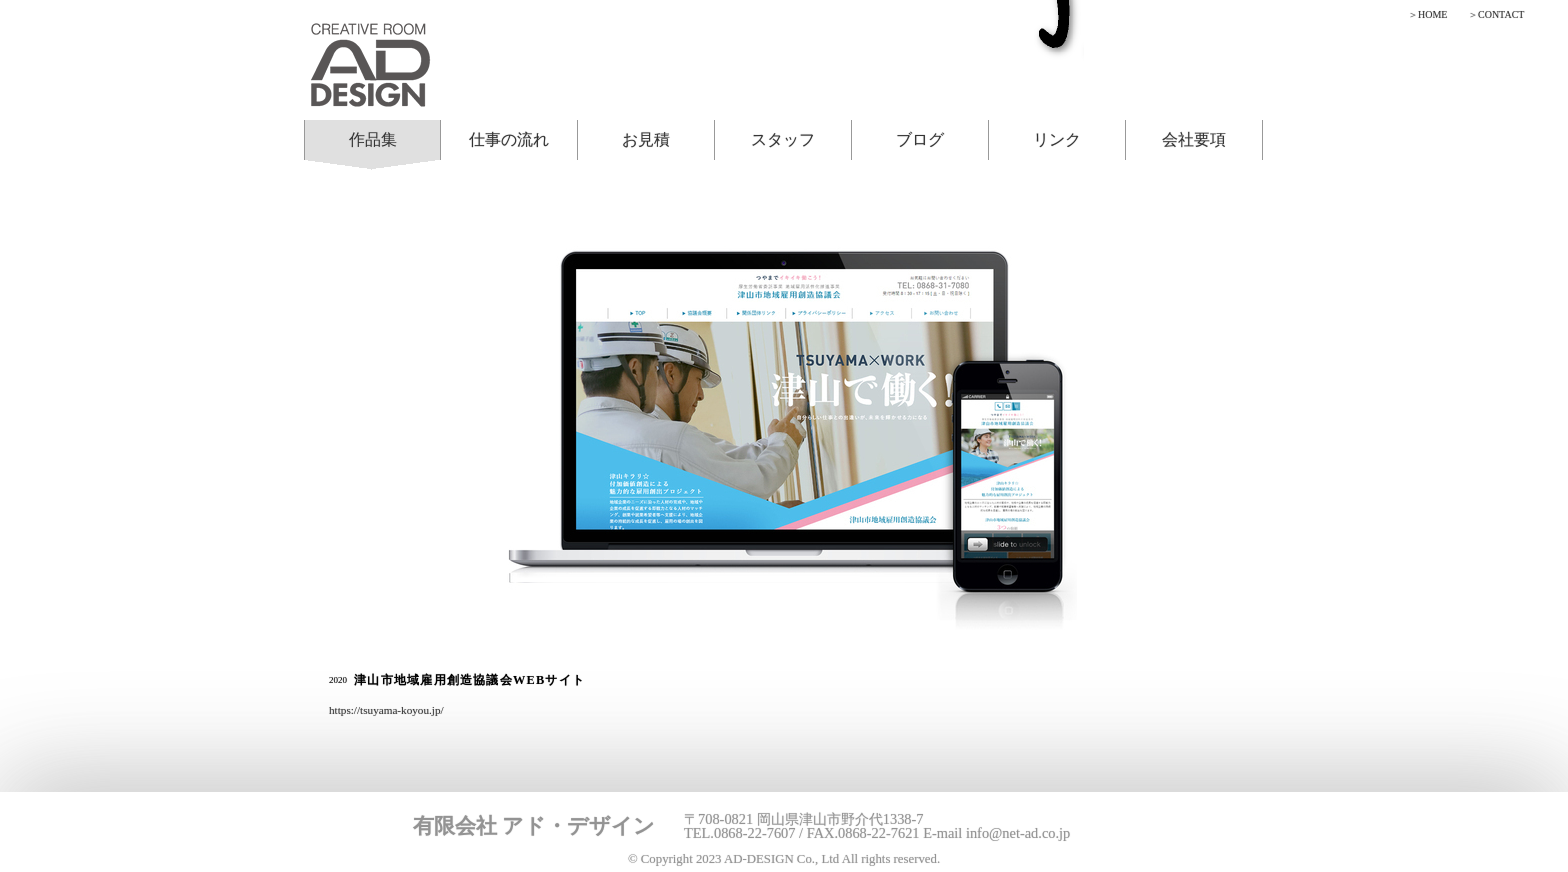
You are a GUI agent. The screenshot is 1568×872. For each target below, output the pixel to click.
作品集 (373, 139)
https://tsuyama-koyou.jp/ (386, 710)
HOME (1432, 14)
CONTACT (1501, 14)
